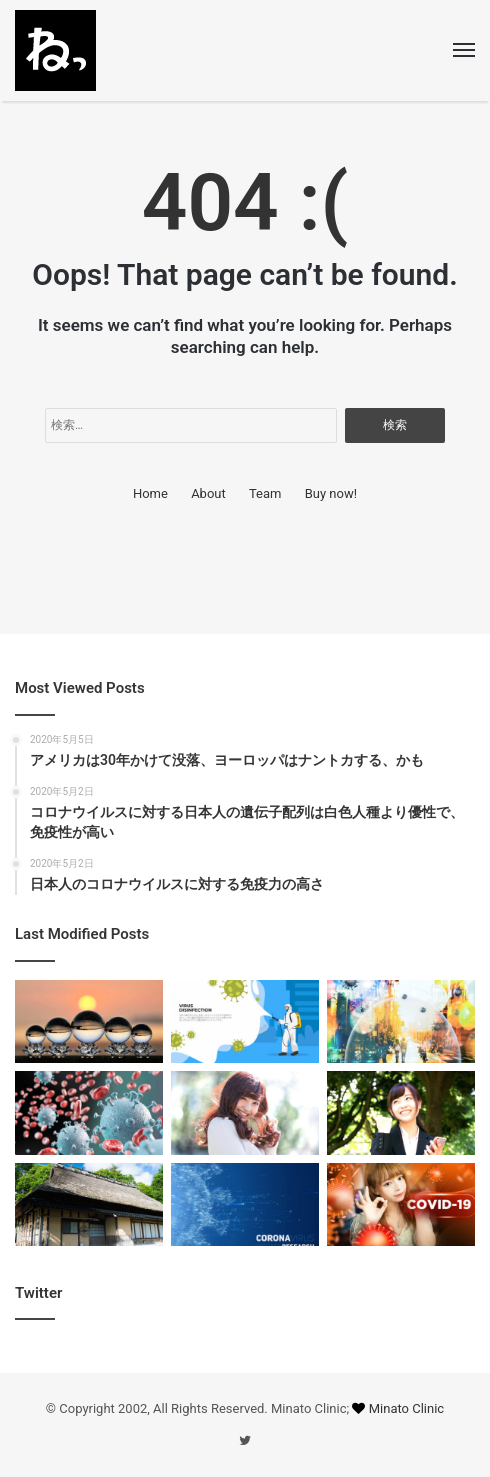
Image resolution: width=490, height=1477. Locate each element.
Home (150, 493)
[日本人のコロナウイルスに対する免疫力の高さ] (401, 1021)
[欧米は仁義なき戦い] (89, 1021)
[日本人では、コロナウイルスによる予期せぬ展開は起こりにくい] (245, 1112)
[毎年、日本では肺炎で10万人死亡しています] (401, 1112)
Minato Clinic (406, 1408)
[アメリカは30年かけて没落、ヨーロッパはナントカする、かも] (245, 1021)
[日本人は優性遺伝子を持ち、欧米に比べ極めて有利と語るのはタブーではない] (245, 1204)
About (208, 493)
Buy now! (331, 493)
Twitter (38, 1293)
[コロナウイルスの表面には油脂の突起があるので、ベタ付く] (89, 1112)
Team (265, 493)
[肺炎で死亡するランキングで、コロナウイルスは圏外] (401, 1204)
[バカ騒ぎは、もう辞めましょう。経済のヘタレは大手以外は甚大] (89, 1204)
